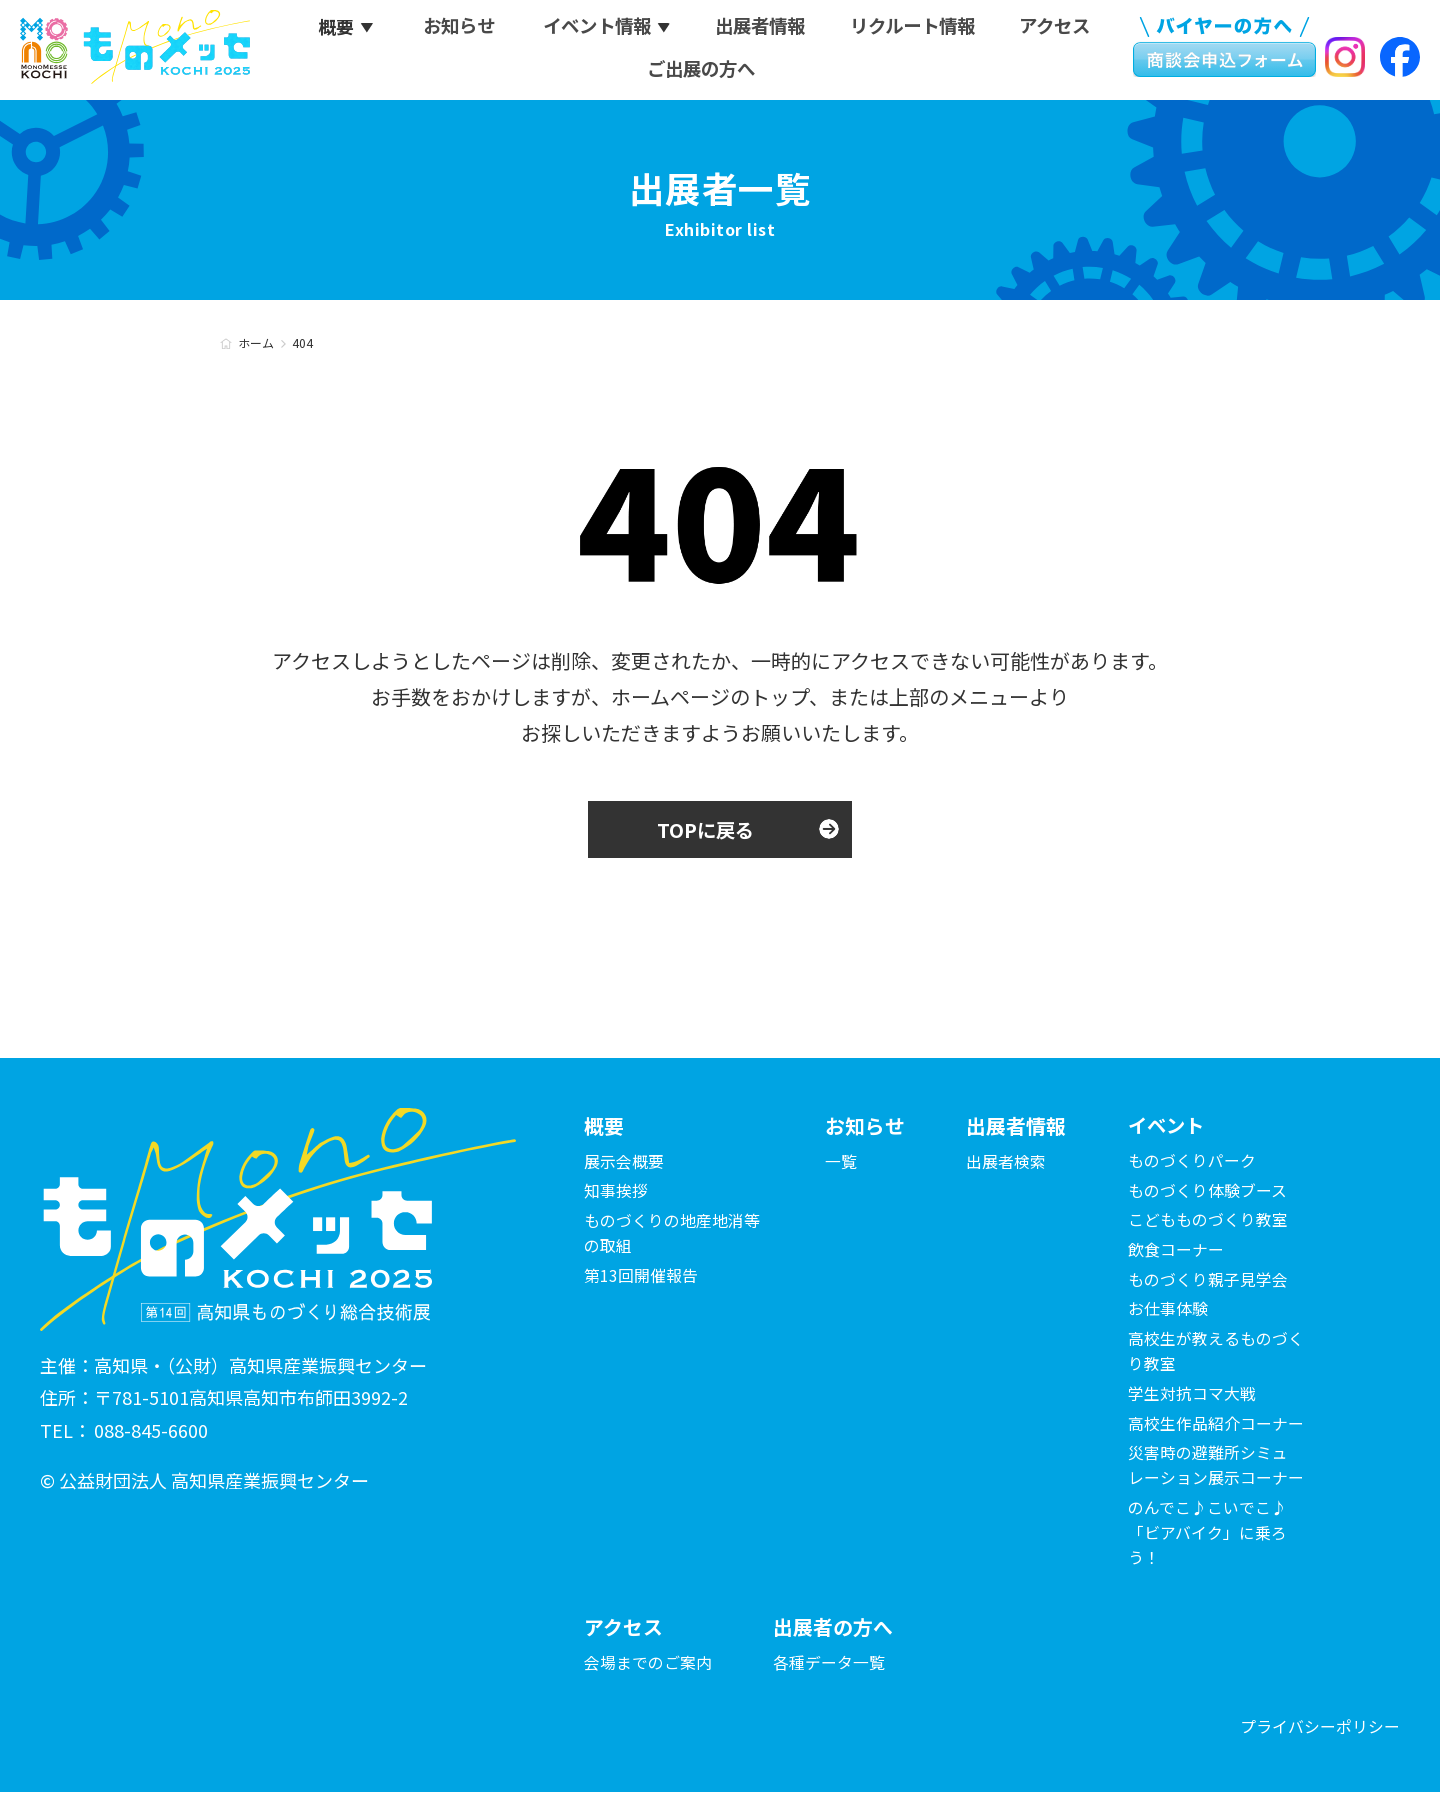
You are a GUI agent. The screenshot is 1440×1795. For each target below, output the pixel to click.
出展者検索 (1006, 1162)
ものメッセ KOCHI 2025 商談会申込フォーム (1222, 50)
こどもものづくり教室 (1208, 1222)
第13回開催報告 (641, 1277)
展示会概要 (624, 1162)
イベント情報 (596, 29)
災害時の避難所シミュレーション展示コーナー (1216, 1467)
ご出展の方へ (702, 71)
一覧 (841, 1162)
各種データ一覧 (829, 1664)
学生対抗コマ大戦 (1192, 1395)
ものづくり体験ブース (1207, 1192)
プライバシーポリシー (1320, 1730)
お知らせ (456, 29)
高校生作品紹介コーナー (1216, 1425)
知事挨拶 (616, 1192)
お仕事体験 (1168, 1311)
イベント (1168, 1126)
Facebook (1400, 59)
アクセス (1060, 29)
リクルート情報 (916, 29)
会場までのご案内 (648, 1664)
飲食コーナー (1176, 1251)
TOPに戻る (705, 829)
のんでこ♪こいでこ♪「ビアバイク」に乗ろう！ (1207, 1535)
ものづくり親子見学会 (1208, 1281)
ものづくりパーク (1192, 1162)
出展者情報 (761, 29)
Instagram (1345, 59)
